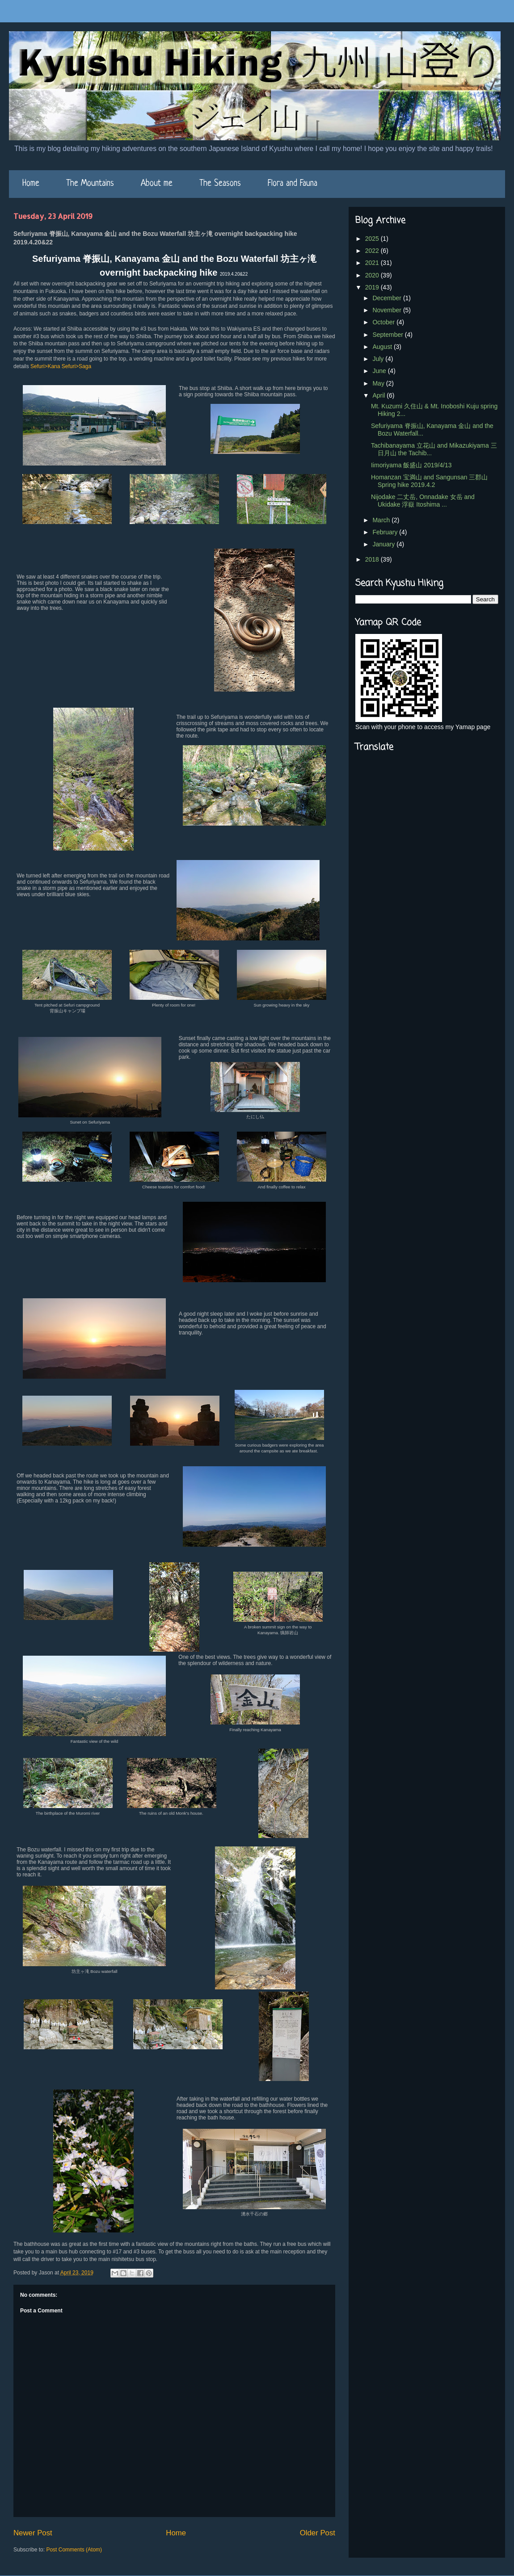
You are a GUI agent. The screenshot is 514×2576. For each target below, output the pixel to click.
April (379, 395)
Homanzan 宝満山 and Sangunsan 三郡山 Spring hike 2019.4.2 (429, 481)
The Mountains (90, 184)
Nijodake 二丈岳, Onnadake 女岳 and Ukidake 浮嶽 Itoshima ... (423, 500)
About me (157, 184)
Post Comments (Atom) (74, 2550)
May (379, 383)
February (385, 532)
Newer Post (32, 2533)
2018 (373, 559)
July (378, 358)
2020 (373, 275)
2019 (373, 287)
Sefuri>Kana (44, 366)
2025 (373, 238)
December (387, 298)
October (384, 322)
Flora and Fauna (292, 184)
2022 (373, 250)
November (387, 310)
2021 (373, 262)
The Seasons (220, 184)
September (388, 334)
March (382, 520)
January (384, 544)
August (382, 346)
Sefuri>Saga (76, 366)
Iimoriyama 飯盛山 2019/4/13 (411, 465)
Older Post (317, 2533)
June (380, 370)
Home (30, 184)
